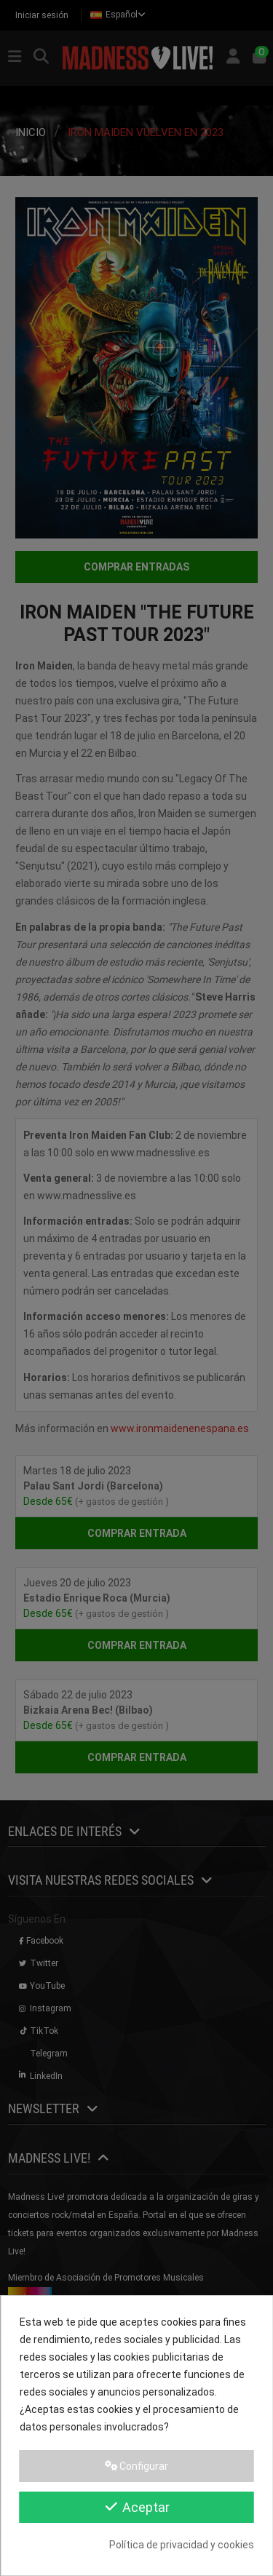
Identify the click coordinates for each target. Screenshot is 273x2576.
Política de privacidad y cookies (181, 2545)
